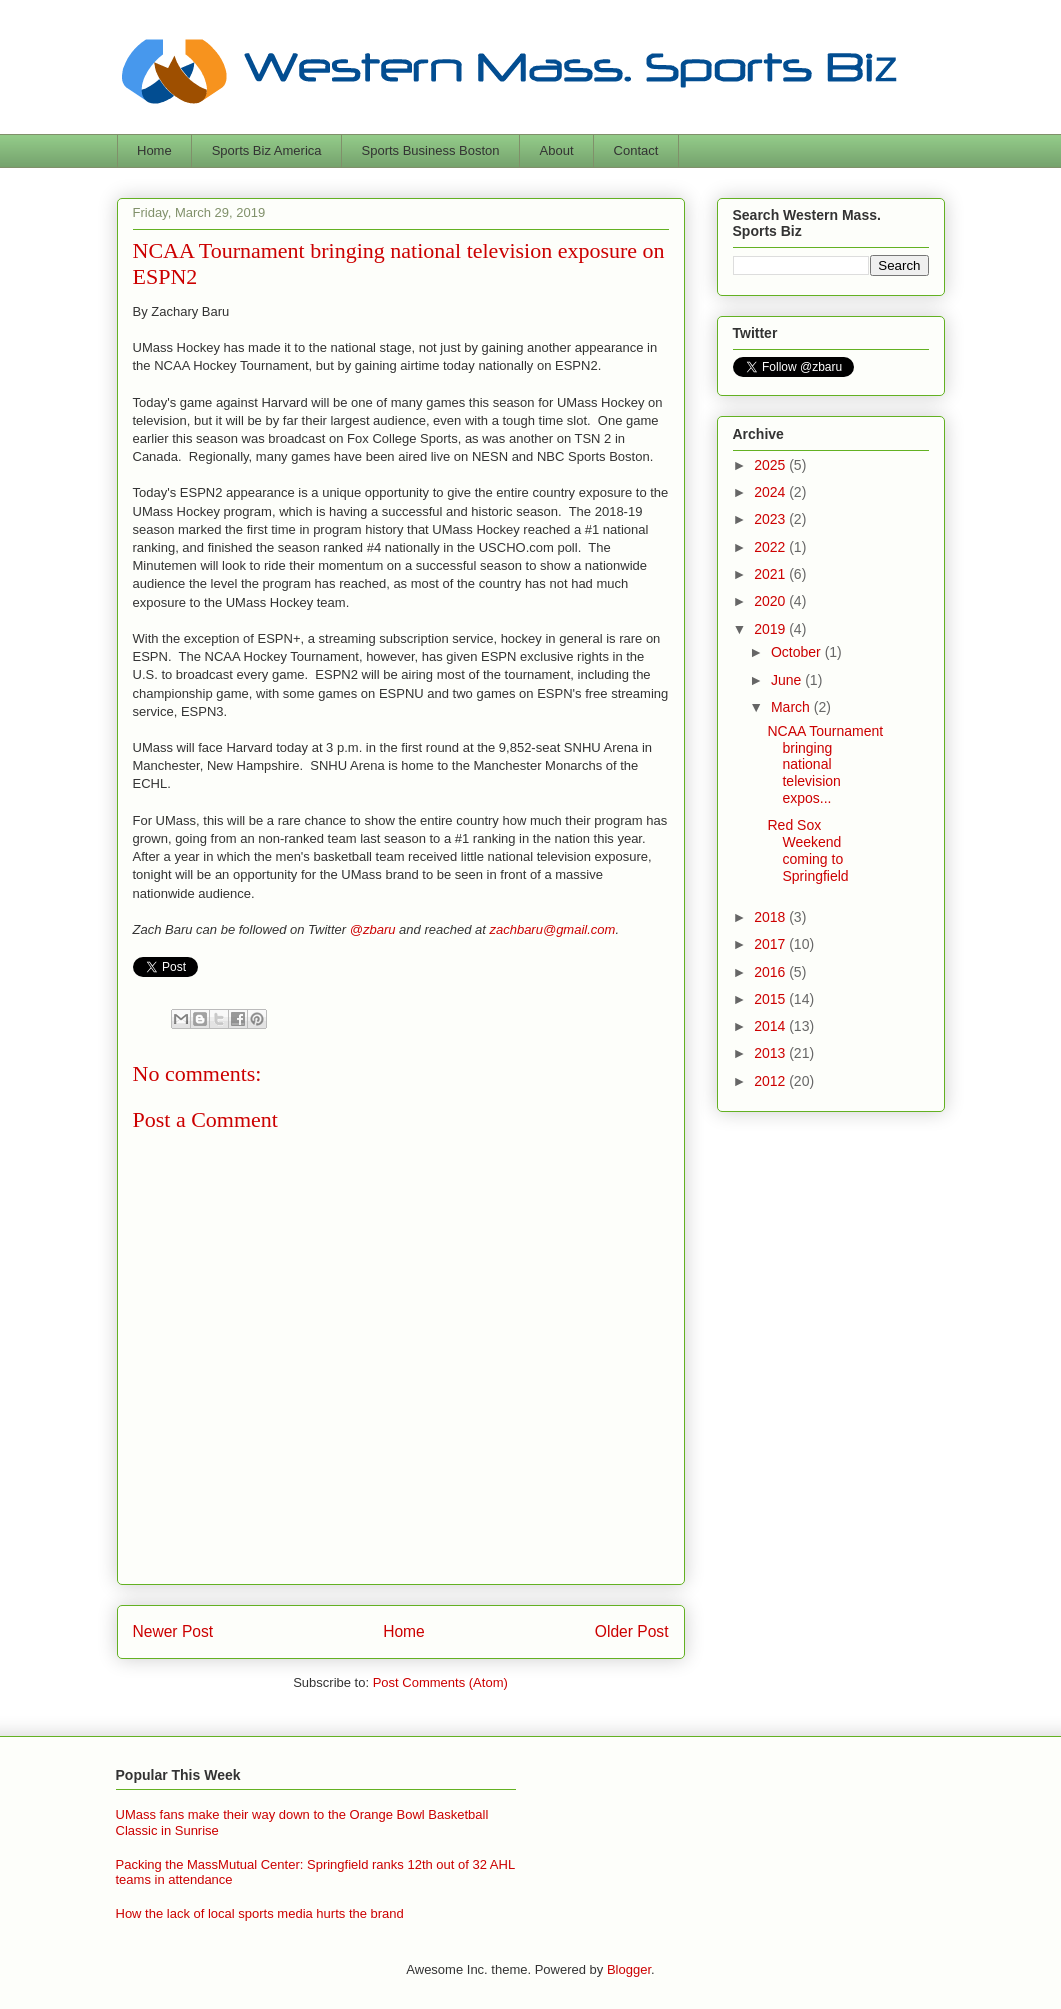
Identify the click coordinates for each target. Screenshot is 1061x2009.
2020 (771, 601)
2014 (771, 1026)
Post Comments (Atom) (440, 1682)
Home (154, 150)
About (557, 150)
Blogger (629, 1969)
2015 (771, 999)
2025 (771, 465)
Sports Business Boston (431, 150)
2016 (771, 972)
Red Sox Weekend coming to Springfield (807, 850)
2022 (771, 547)
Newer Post (173, 1631)
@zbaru (373, 929)
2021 (771, 574)
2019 (771, 629)
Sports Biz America (267, 150)
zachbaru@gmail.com (552, 929)
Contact (636, 150)
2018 (771, 917)
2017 (771, 944)
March (792, 707)
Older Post (632, 1631)
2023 (771, 519)
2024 (771, 492)
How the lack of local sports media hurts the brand (260, 1913)
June (788, 680)
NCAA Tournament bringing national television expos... (825, 764)
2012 (771, 1081)
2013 (771, 1053)
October (798, 652)
